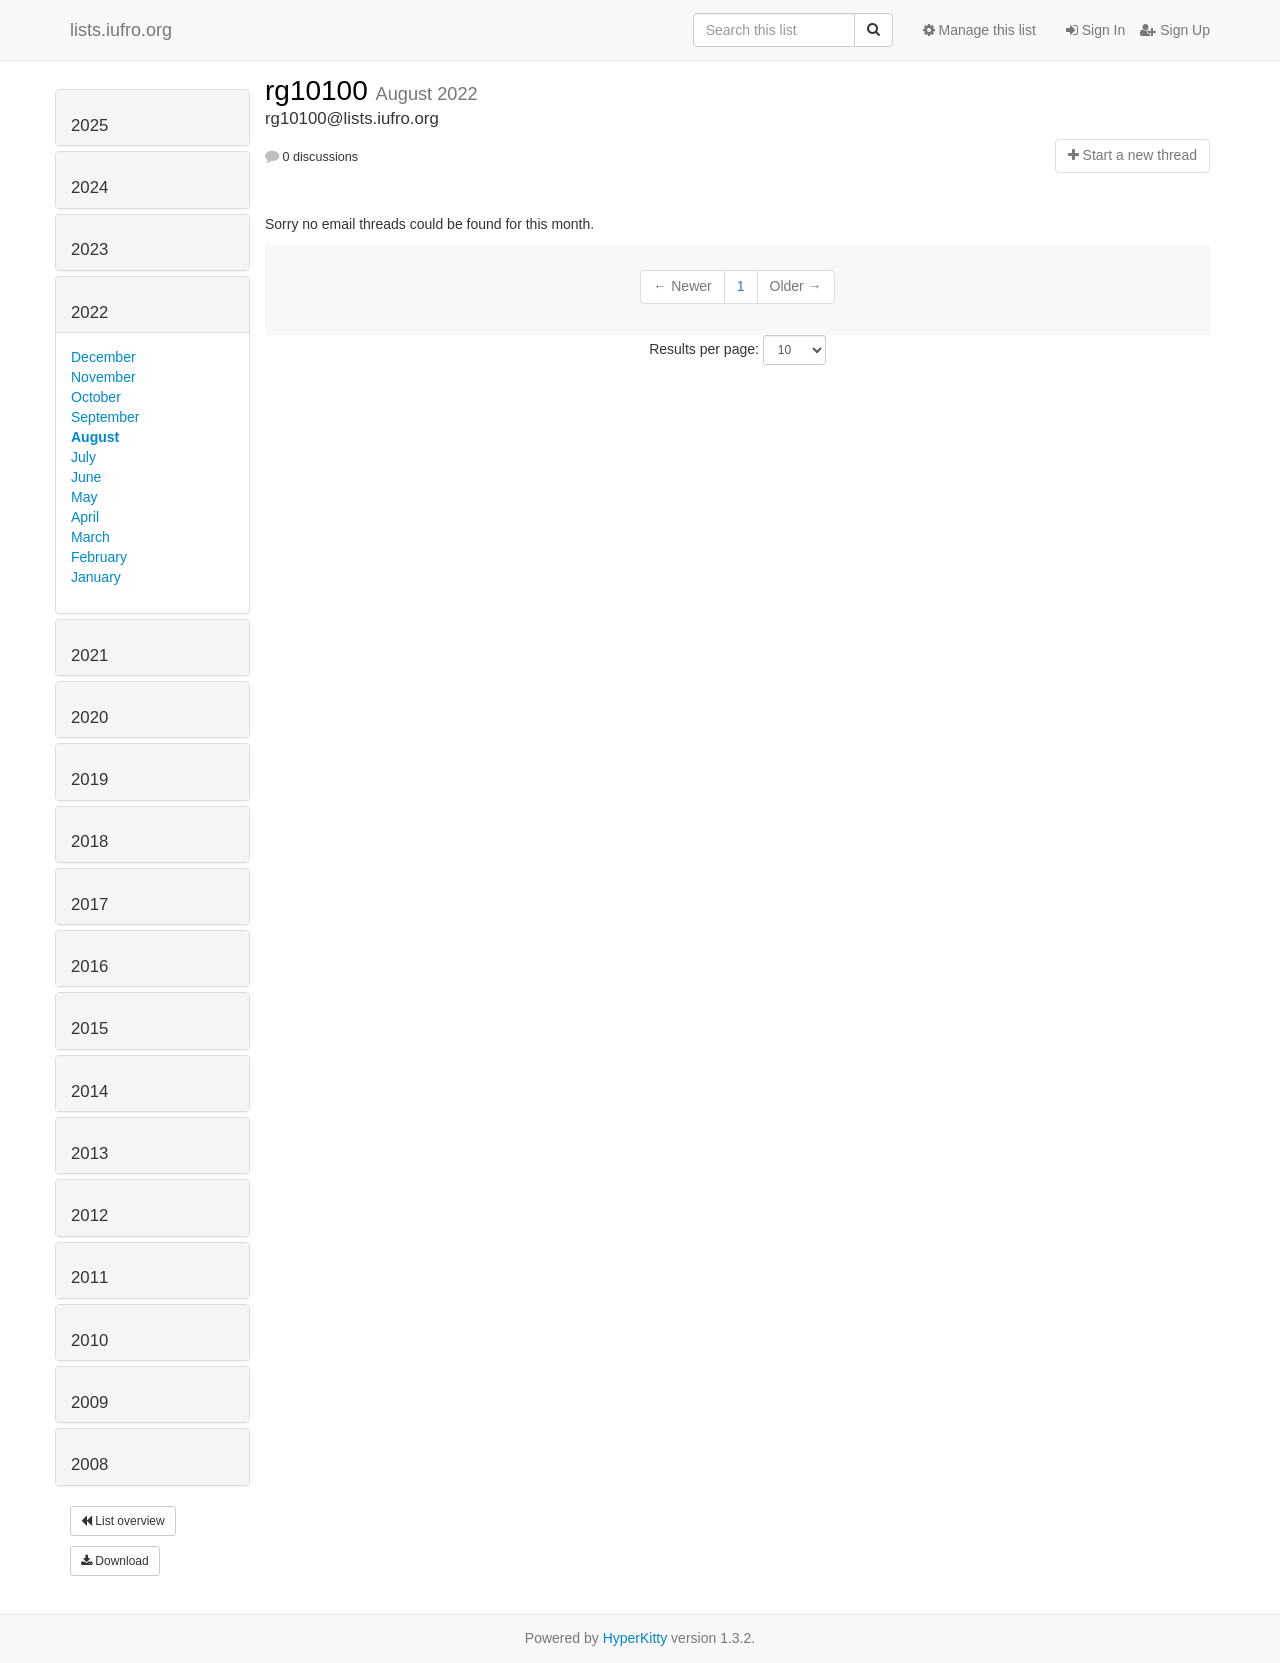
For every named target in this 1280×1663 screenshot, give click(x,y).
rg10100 (320, 90)
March (90, 537)
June (86, 477)
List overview (123, 1521)
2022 (89, 312)
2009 (89, 1402)
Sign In (1095, 30)
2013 (89, 1153)
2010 (89, 1340)
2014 (89, 1091)
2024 (89, 187)
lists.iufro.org (121, 30)
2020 (89, 717)
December (103, 357)
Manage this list (979, 30)
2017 (89, 904)
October (96, 397)
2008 (89, 1464)
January (96, 577)
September (105, 417)
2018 (89, 841)
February (99, 557)
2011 (89, 1277)
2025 (89, 125)
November (103, 377)
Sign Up (1175, 30)
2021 (89, 655)
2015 (89, 1028)
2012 (89, 1215)
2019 (89, 779)
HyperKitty (635, 1638)
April (85, 517)
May (84, 497)
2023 (89, 249)
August (95, 437)
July (83, 457)
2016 (89, 966)
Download (115, 1561)
